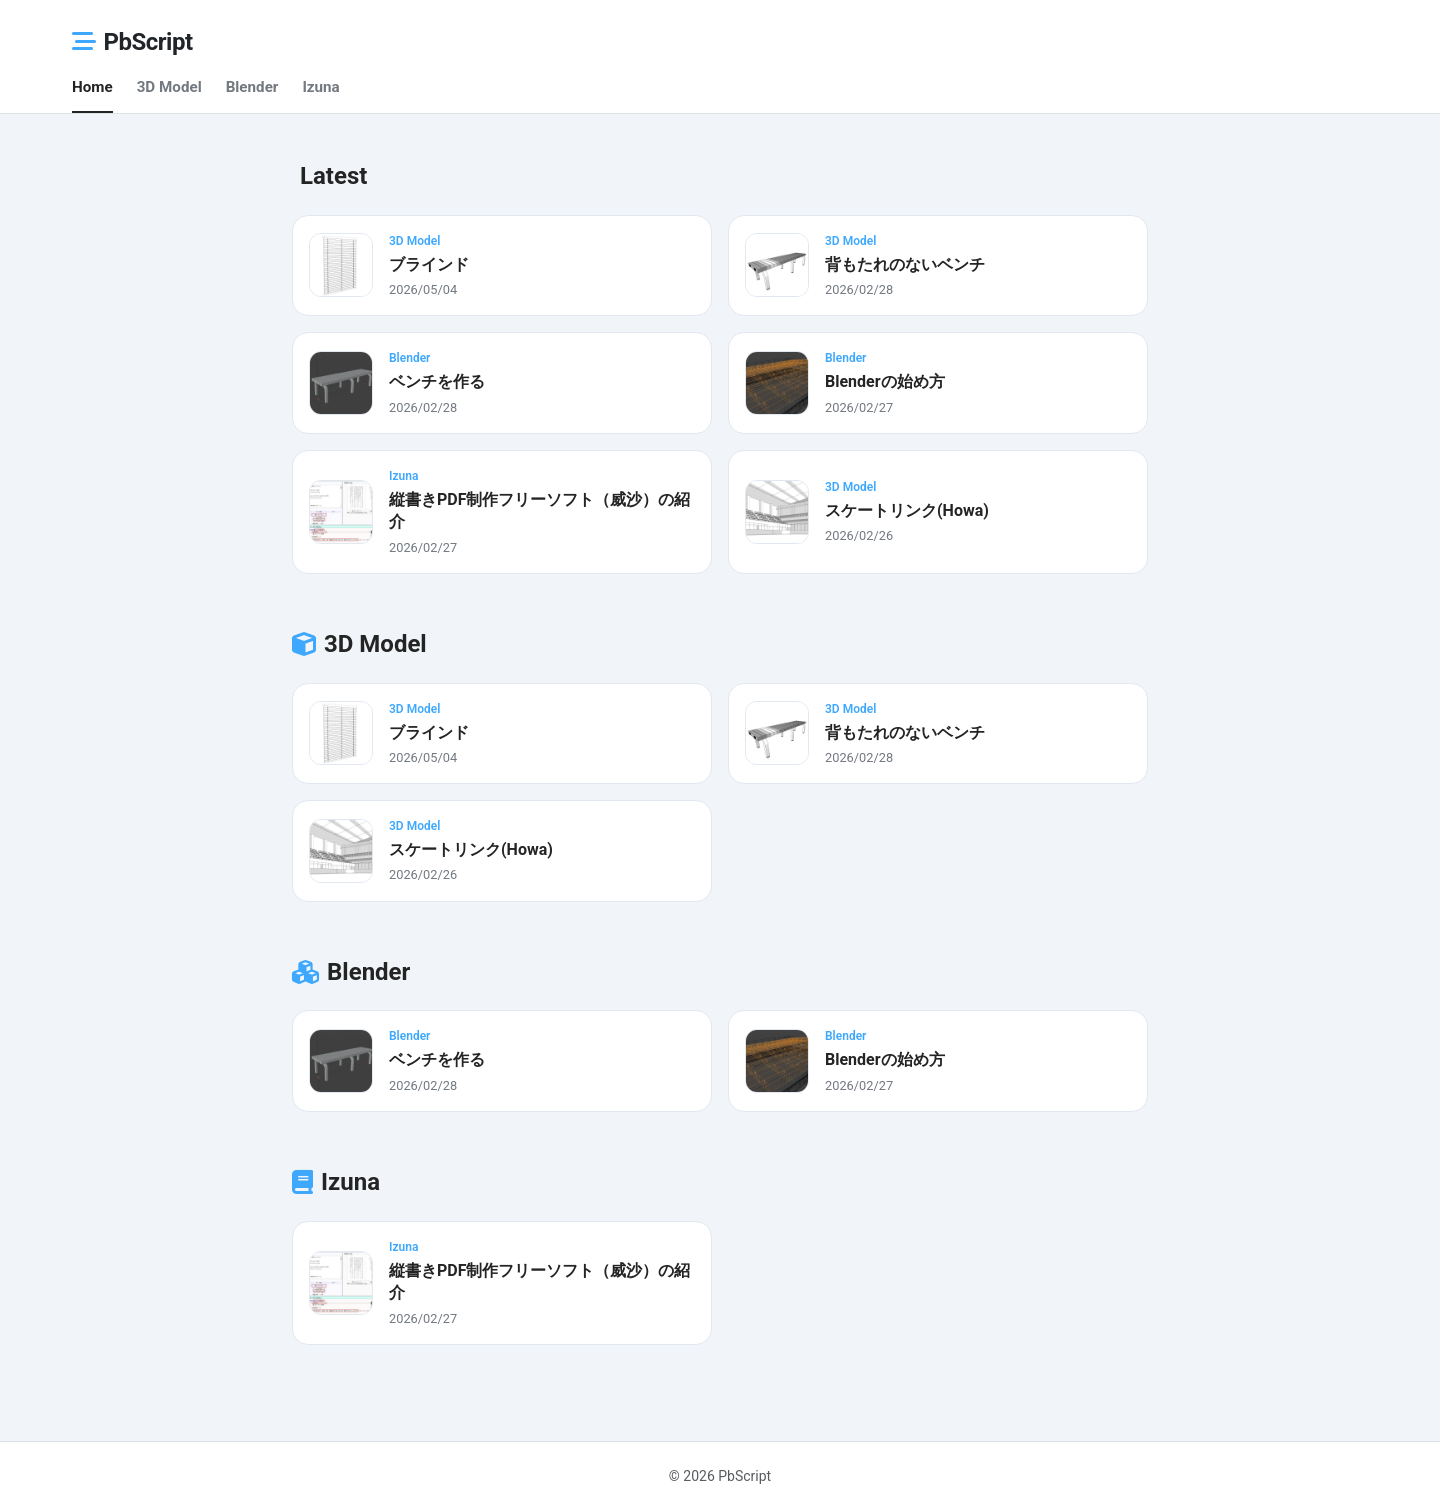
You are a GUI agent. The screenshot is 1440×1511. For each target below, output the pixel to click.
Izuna (320, 87)
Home (92, 87)
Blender (252, 87)
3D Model (169, 87)
